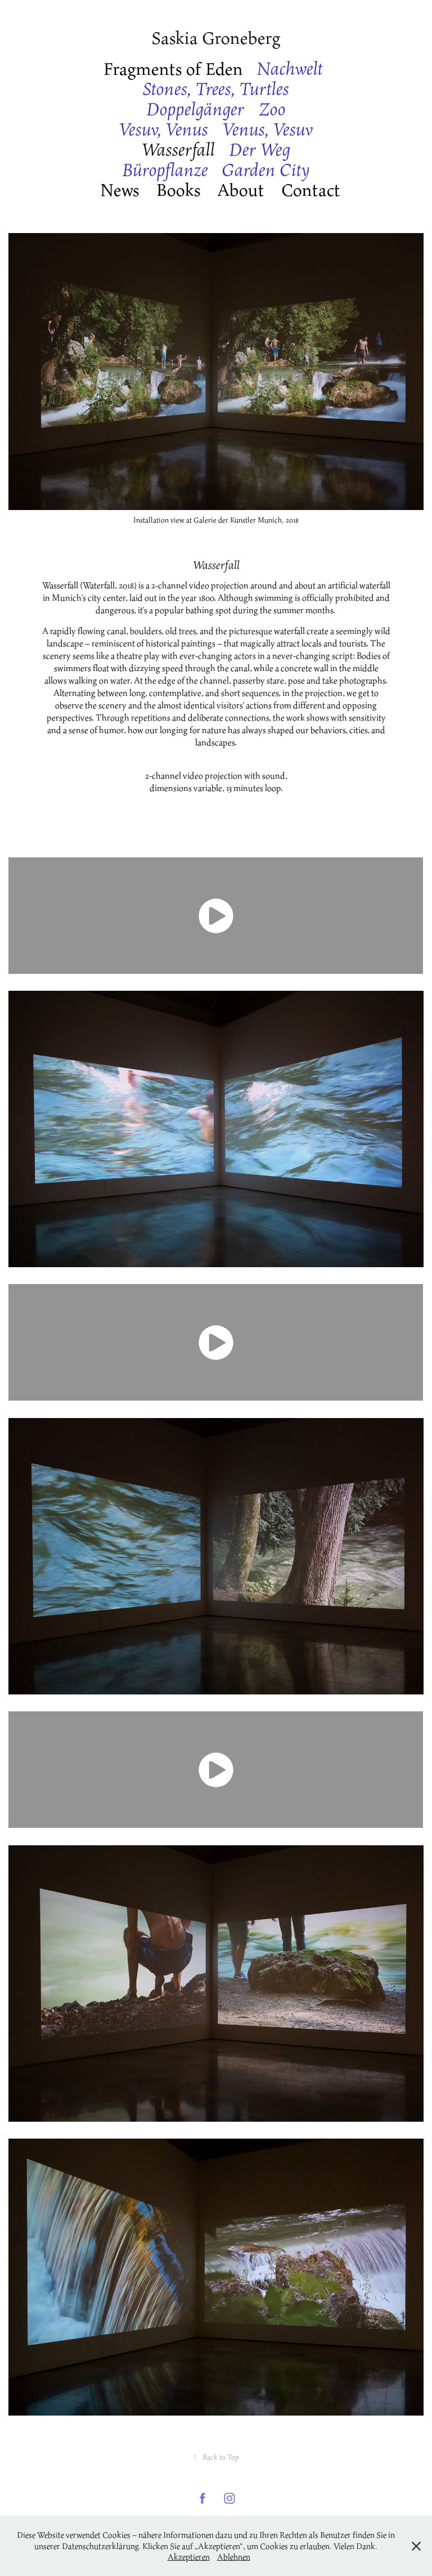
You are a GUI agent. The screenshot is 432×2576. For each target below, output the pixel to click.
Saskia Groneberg (216, 37)
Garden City (266, 169)
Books (178, 189)
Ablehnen (233, 2556)
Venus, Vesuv (267, 129)
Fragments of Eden (173, 68)
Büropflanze (165, 169)
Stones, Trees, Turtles (215, 88)
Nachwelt (289, 68)
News (120, 189)
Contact (310, 189)
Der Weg (259, 149)
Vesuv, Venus (163, 129)
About (240, 189)
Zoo (272, 109)
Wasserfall (178, 149)
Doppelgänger (195, 109)
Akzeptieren (189, 2556)
